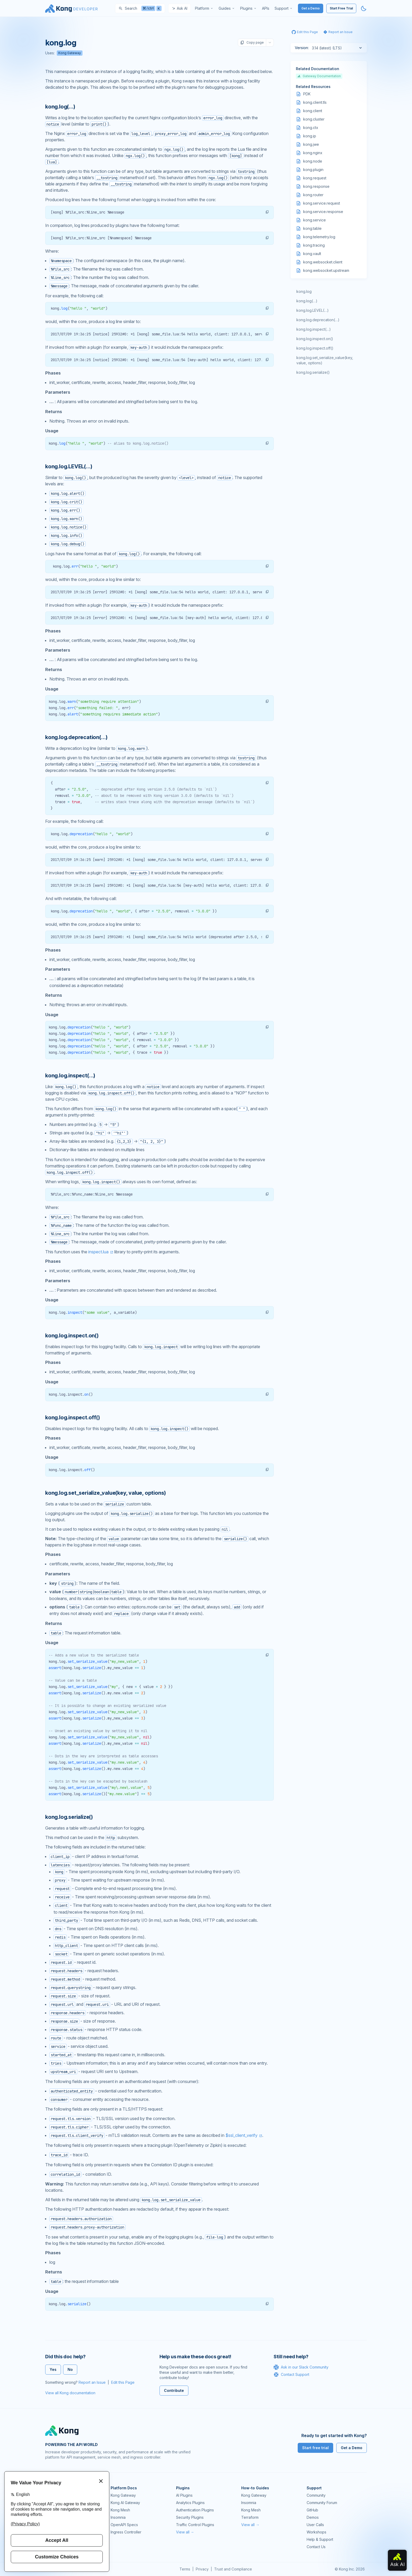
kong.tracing (314, 245)
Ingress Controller (126, 2532)
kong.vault (312, 253)
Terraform (250, 2517)
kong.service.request (321, 203)
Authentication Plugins (195, 2510)
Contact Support (291, 2374)
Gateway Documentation (319, 76)
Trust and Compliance (233, 2569)
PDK (307, 94)
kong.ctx (310, 127)
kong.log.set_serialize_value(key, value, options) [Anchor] (105, 1493)
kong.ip (309, 136)
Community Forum (322, 2502)
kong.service (314, 220)
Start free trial (315, 2447)
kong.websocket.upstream (326, 270)
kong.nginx (312, 152)
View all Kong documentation (70, 2393)
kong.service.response (323, 211)
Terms (184, 2569)
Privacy (202, 2569)
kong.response (316, 186)
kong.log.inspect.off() (314, 348)
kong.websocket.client (322, 262)
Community (316, 2495)
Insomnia (118, 2517)
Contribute (174, 2390)
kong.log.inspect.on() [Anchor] (72, 1335)
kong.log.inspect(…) (313, 329)
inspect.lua (98, 1251)
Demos (313, 2517)
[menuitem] (204, 8)
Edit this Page (123, 2382)
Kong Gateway (69, 53)
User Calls (315, 2524)
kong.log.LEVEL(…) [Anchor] (68, 466)
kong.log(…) (306, 301)
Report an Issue (92, 2382)
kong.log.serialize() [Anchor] (69, 1817)
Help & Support (320, 2539)
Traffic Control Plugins (195, 2524)
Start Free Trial (341, 8)
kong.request (314, 178)
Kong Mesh (120, 2510)
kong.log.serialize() (313, 372)
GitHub (312, 2510)
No (70, 2369)
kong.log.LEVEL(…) (312, 310)
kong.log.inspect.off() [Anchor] (72, 1417)
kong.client (312, 110)
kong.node (312, 161)
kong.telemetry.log (319, 237)
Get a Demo (310, 8)
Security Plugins (190, 2517)
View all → (185, 2532)
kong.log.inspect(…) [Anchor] (70, 1075)
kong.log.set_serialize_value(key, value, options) (324, 360)
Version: (302, 47)
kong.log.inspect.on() (314, 338)
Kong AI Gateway (125, 2502)
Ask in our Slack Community (301, 2367)
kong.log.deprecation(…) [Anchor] (76, 737)
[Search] (140, 8)
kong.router (313, 195)
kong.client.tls (315, 102)
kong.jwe (311, 144)
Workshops (316, 2532)
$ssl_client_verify (241, 2135)
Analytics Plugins (190, 2502)
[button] (267, 212)
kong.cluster (314, 119)
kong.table (312, 228)
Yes (53, 2369)
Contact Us (316, 2546)
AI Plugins (184, 2495)
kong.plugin (313, 169)
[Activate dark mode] (363, 8)
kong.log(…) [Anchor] (60, 106)
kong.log (304, 291)
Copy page (252, 42)
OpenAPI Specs (124, 2524)
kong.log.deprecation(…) (317, 320)
